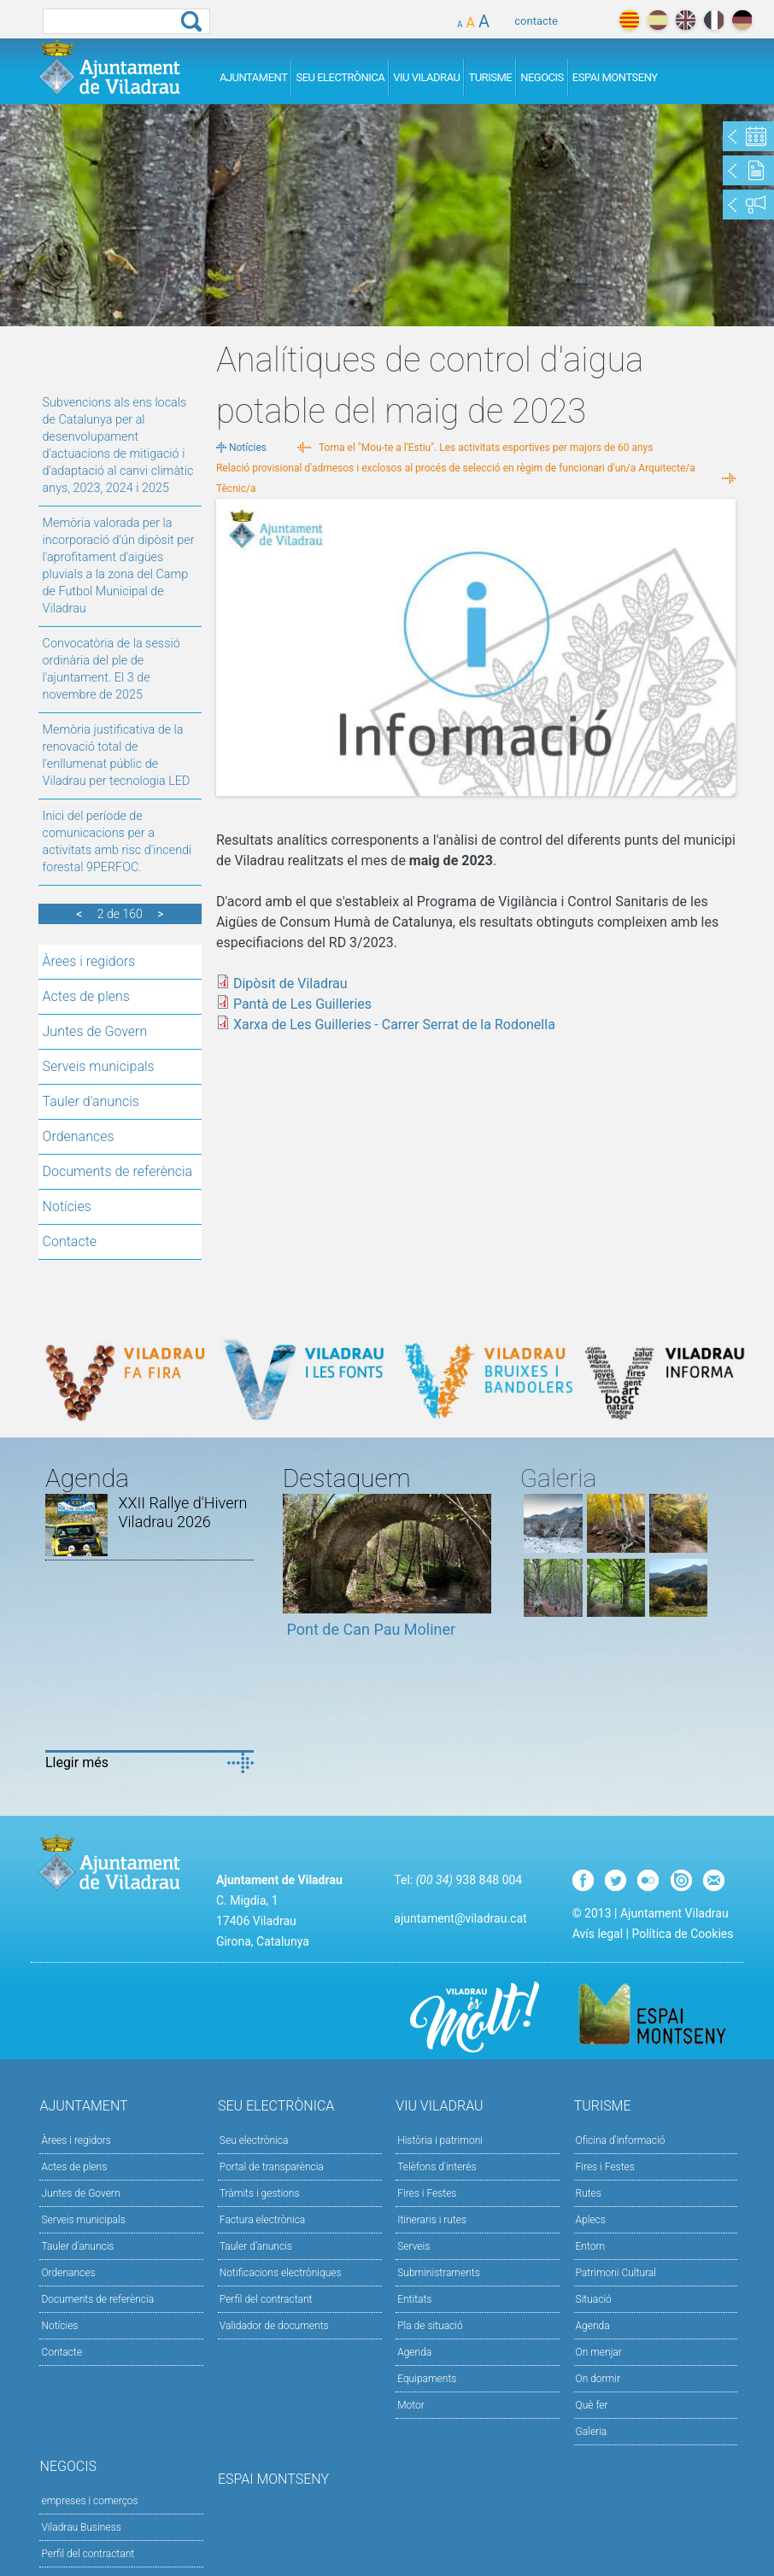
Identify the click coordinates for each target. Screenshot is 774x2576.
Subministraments (438, 2273)
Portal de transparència (272, 2167)
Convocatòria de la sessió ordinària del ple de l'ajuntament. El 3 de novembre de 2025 (111, 669)
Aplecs (591, 2220)
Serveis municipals (99, 1066)
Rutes (588, 2193)
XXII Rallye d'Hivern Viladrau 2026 (182, 1512)
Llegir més (76, 1762)
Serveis (413, 2246)
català (629, 20)
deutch (742, 20)
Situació (594, 2299)
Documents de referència (118, 1171)
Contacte (70, 1241)
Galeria (591, 2432)
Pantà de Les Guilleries (302, 1004)
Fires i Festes (426, 2193)
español (657, 20)
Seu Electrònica (340, 77)
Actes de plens (86, 996)
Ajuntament (254, 77)
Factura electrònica (262, 2220)
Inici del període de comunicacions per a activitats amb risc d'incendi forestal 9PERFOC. (117, 842)
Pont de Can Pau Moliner (371, 1629)
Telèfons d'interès (436, 2167)
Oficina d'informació (621, 2140)
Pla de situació (430, 2326)
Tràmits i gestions (260, 2193)
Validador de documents (274, 2326)
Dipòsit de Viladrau (290, 983)
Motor (411, 2405)
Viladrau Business (80, 2527)
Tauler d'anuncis (91, 1101)
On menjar (599, 2352)
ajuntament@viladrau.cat (460, 1918)
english (685, 20)
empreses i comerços (89, 2501)
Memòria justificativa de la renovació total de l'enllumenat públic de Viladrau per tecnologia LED (117, 755)
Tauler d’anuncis (256, 2246)
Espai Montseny (615, 77)
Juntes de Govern (95, 1031)
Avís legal (597, 1934)
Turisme (490, 77)
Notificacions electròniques (281, 2273)
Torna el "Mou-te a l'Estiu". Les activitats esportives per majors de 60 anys (486, 448)
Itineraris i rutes (431, 2220)
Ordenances (78, 1136)
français (714, 20)
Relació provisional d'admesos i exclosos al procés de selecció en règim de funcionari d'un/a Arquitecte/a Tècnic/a (455, 478)
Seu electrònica (254, 2140)
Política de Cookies (682, 1934)
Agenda (414, 2352)
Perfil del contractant (266, 2299)
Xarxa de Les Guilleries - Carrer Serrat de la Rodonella (394, 1024)
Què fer (592, 2405)
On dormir (598, 2379)
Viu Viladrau (426, 77)
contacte (536, 21)
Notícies (67, 1206)
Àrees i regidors (89, 961)
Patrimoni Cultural (616, 2273)
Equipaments (426, 2379)
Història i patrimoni (440, 2140)
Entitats (414, 2299)
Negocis (542, 77)
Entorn (591, 2246)
